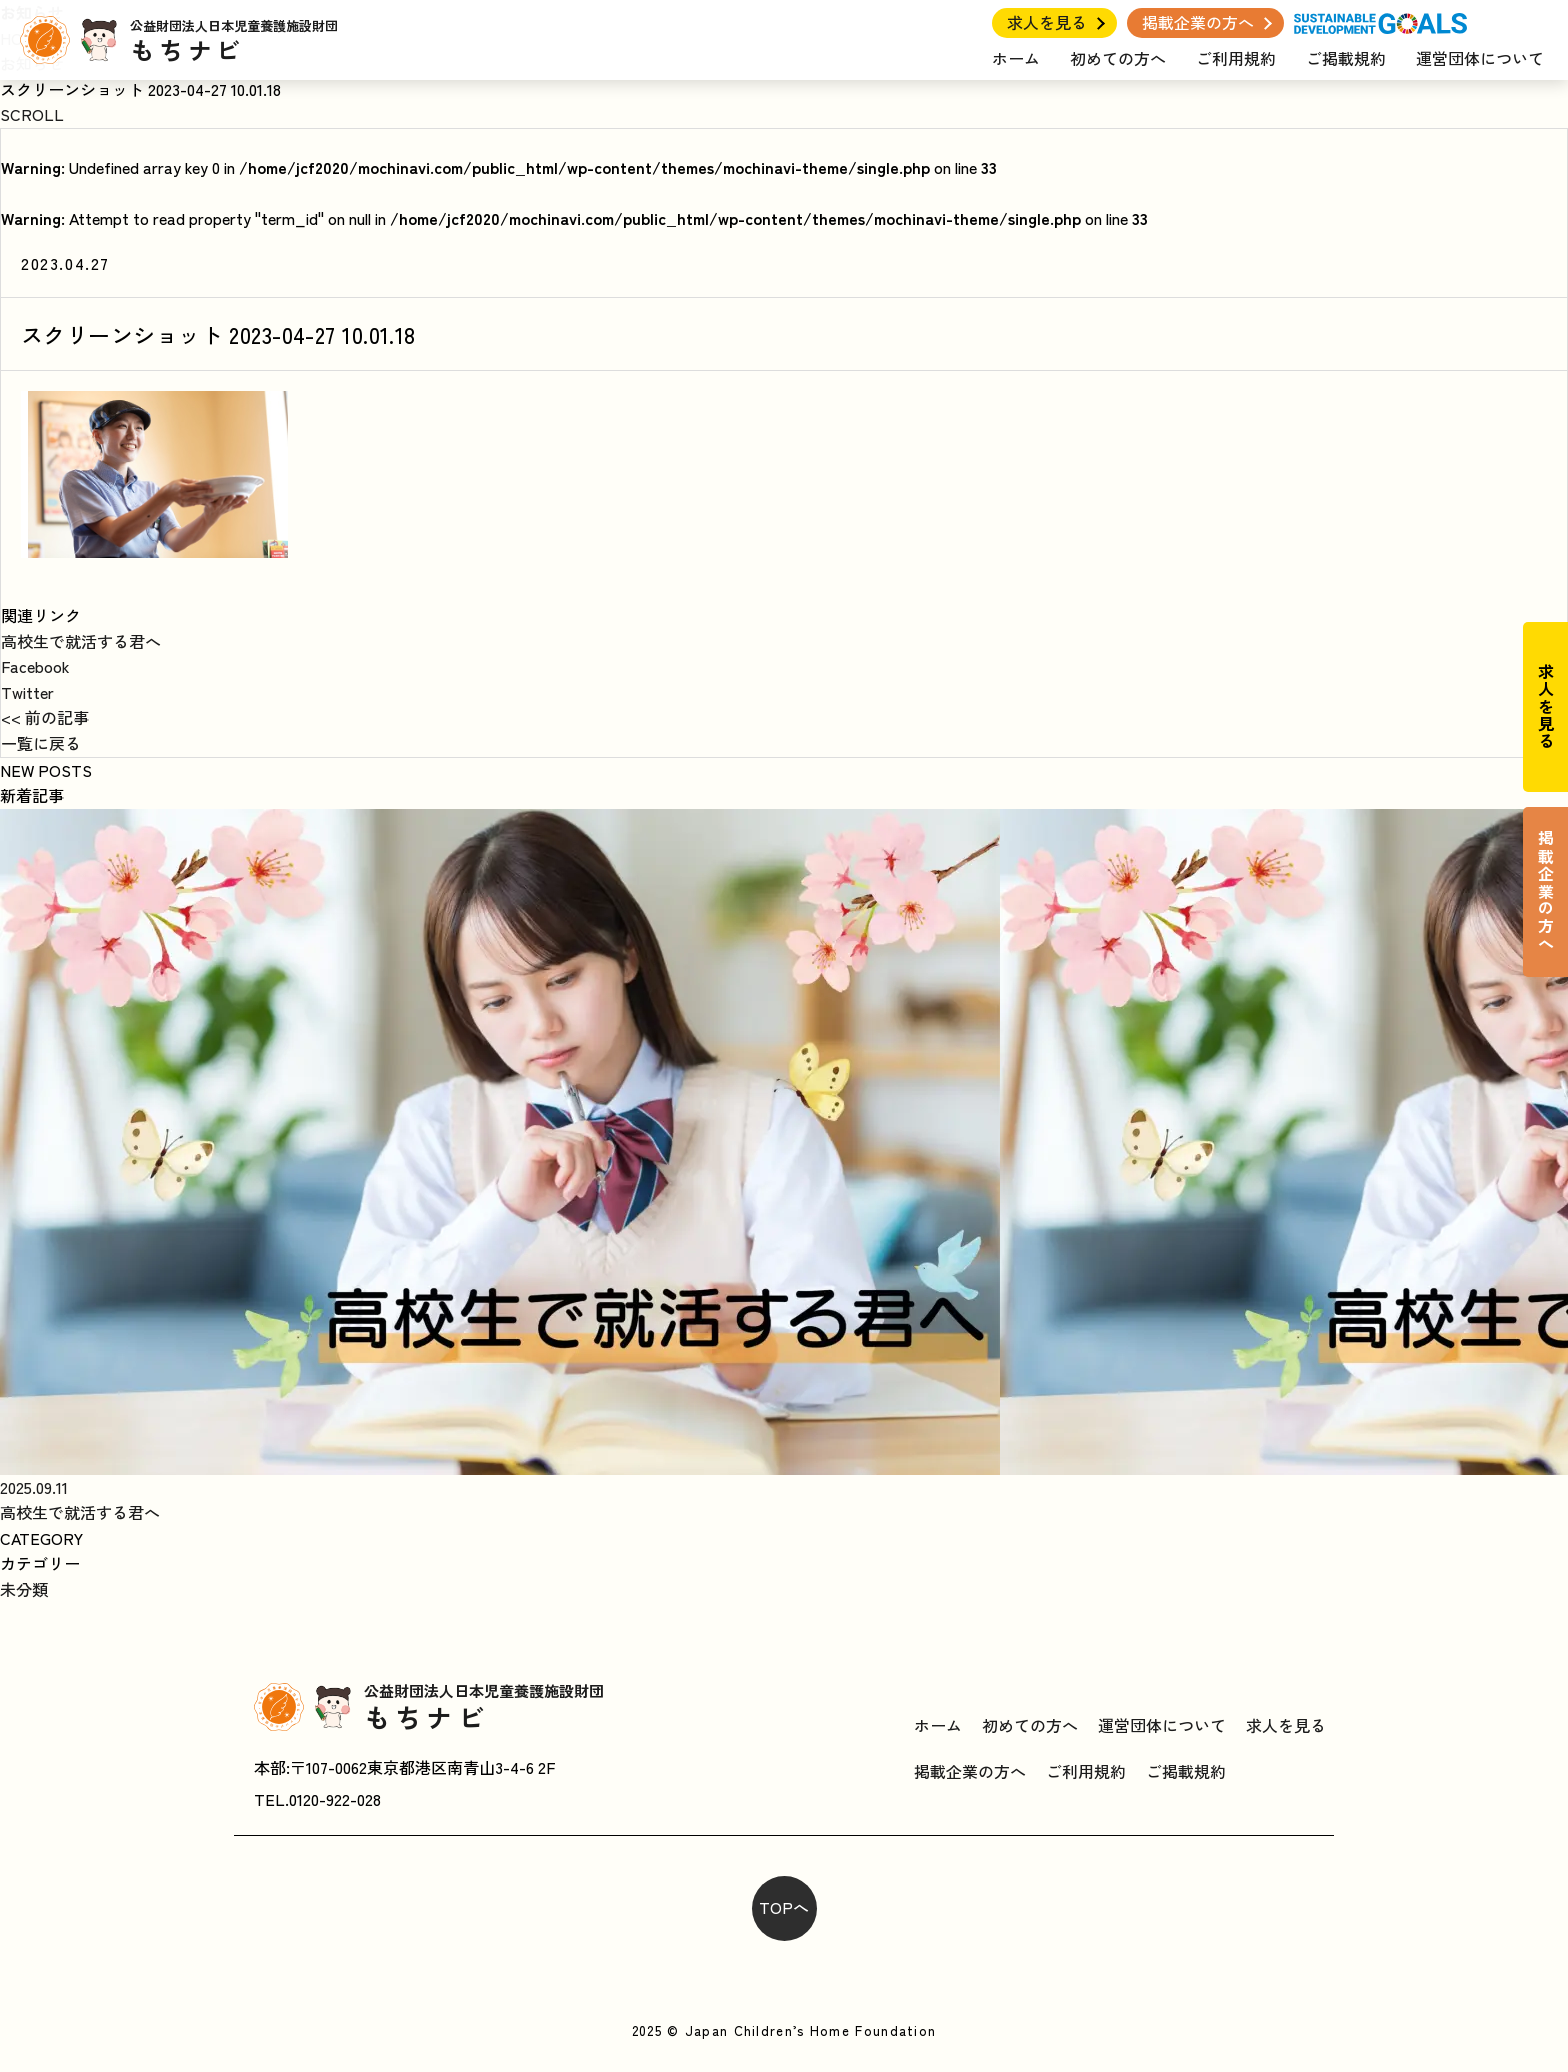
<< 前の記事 (45, 717)
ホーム (1016, 58)
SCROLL (32, 114)
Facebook (35, 666)
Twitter (27, 692)
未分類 (24, 1589)
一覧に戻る (41, 743)
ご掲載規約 (1346, 58)
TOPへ (784, 1907)
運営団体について (1480, 58)
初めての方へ (1118, 58)
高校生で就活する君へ (81, 641)
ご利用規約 (1236, 58)
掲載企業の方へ (1198, 22)
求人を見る (1047, 22)
